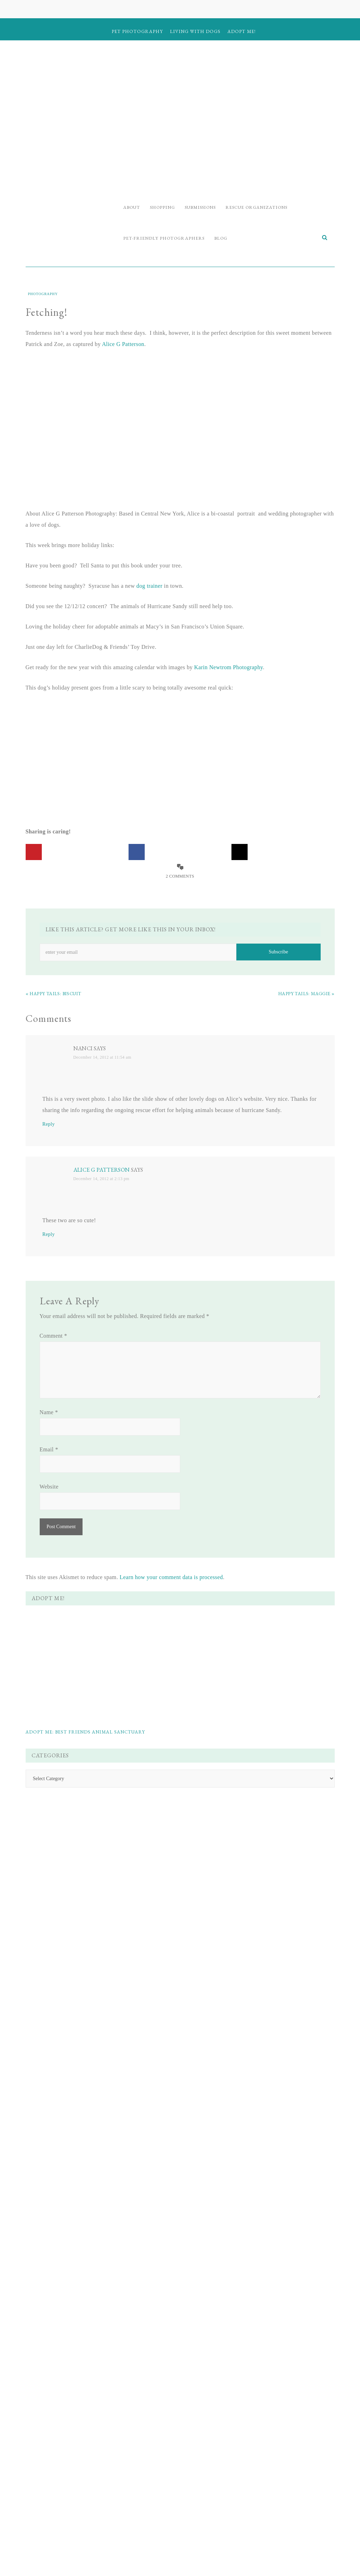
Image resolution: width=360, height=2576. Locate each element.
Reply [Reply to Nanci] (48, 1126)
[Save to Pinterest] (34, 854)
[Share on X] (239, 854)
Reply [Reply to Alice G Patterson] (48, 1236)
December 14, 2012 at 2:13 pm (101, 1180)
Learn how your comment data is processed (171, 1579)
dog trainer (149, 588)
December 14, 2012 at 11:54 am (102, 1059)
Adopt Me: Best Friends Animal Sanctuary (85, 1734)
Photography (43, 296)
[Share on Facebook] (137, 854)
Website (49, 1489)
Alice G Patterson (123, 346)
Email (49, 1452)
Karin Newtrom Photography (228, 669)
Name (49, 1414)
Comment (53, 1338)
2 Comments (180, 878)
